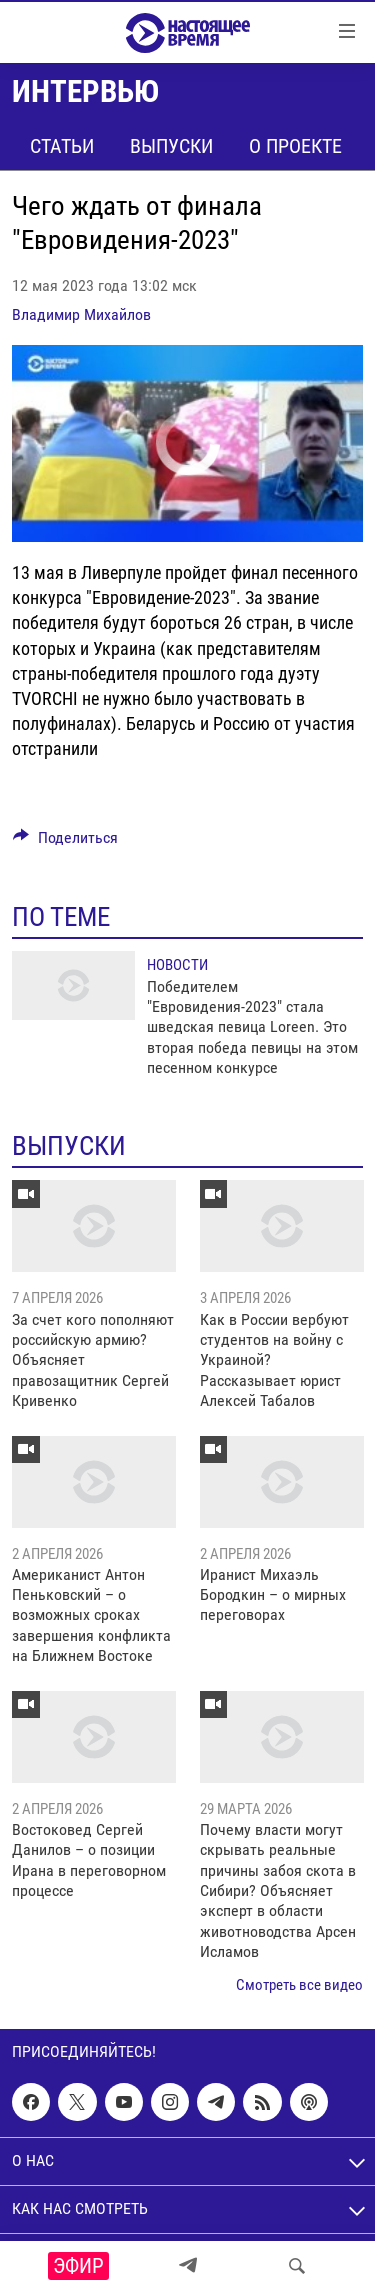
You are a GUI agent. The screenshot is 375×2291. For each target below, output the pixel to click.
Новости (177, 965)
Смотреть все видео (299, 1985)
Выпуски (171, 146)
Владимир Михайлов (81, 314)
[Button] (65, 842)
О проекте (295, 146)
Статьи (62, 146)
